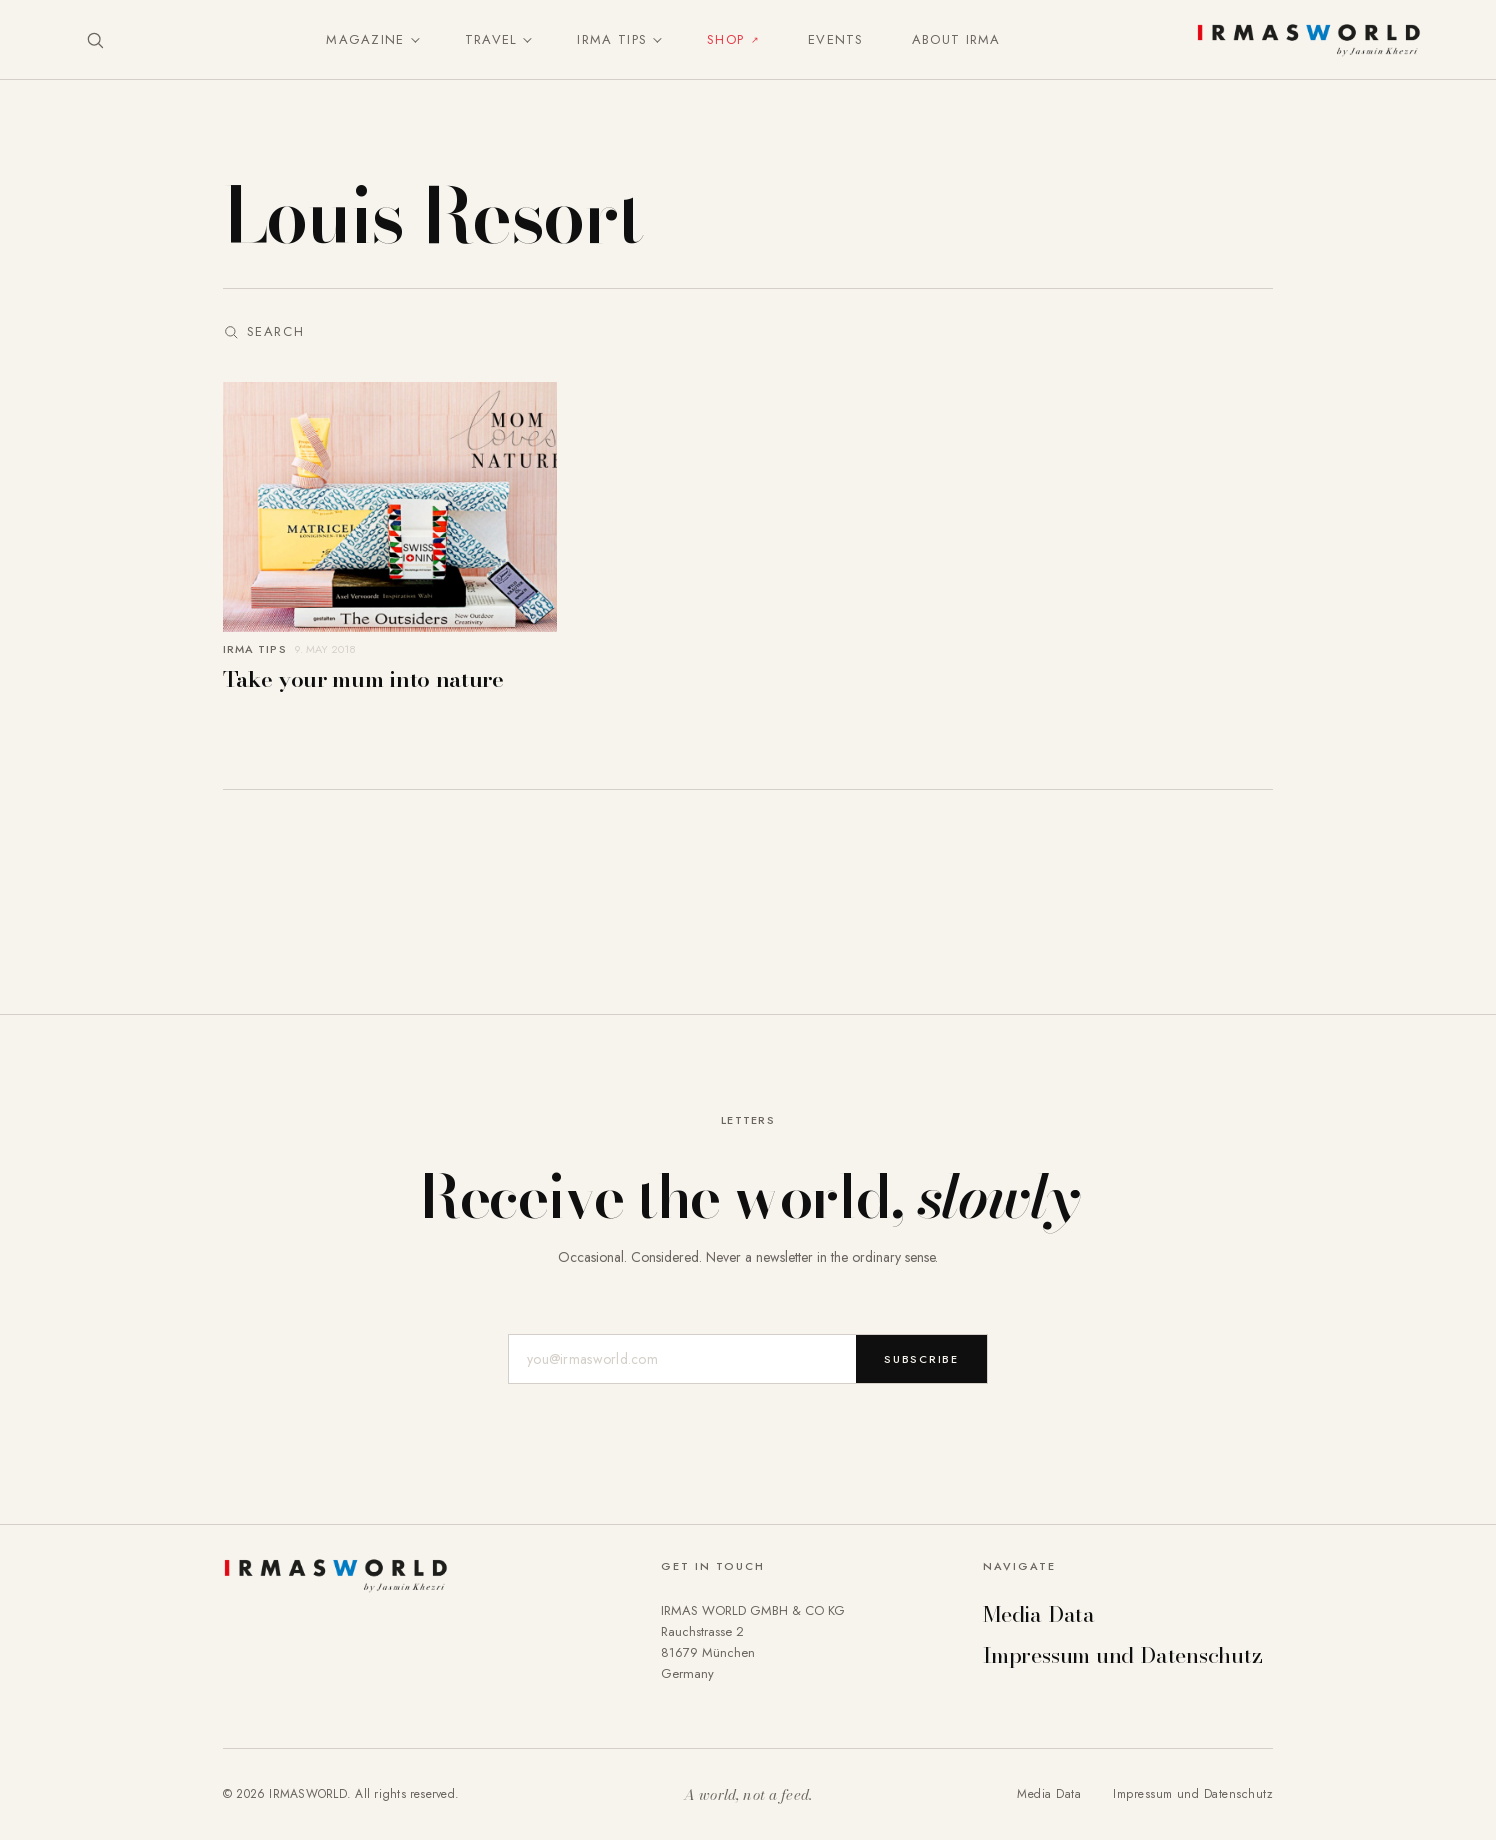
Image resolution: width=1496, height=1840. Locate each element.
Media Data (1039, 1614)
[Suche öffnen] (95, 40)
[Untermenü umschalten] (411, 40)
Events (836, 39)
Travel (491, 39)
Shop (725, 39)
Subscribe (921, 1359)
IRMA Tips (612, 39)
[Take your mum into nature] (390, 538)
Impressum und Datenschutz (1123, 1655)
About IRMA (956, 39)
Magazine (365, 39)
